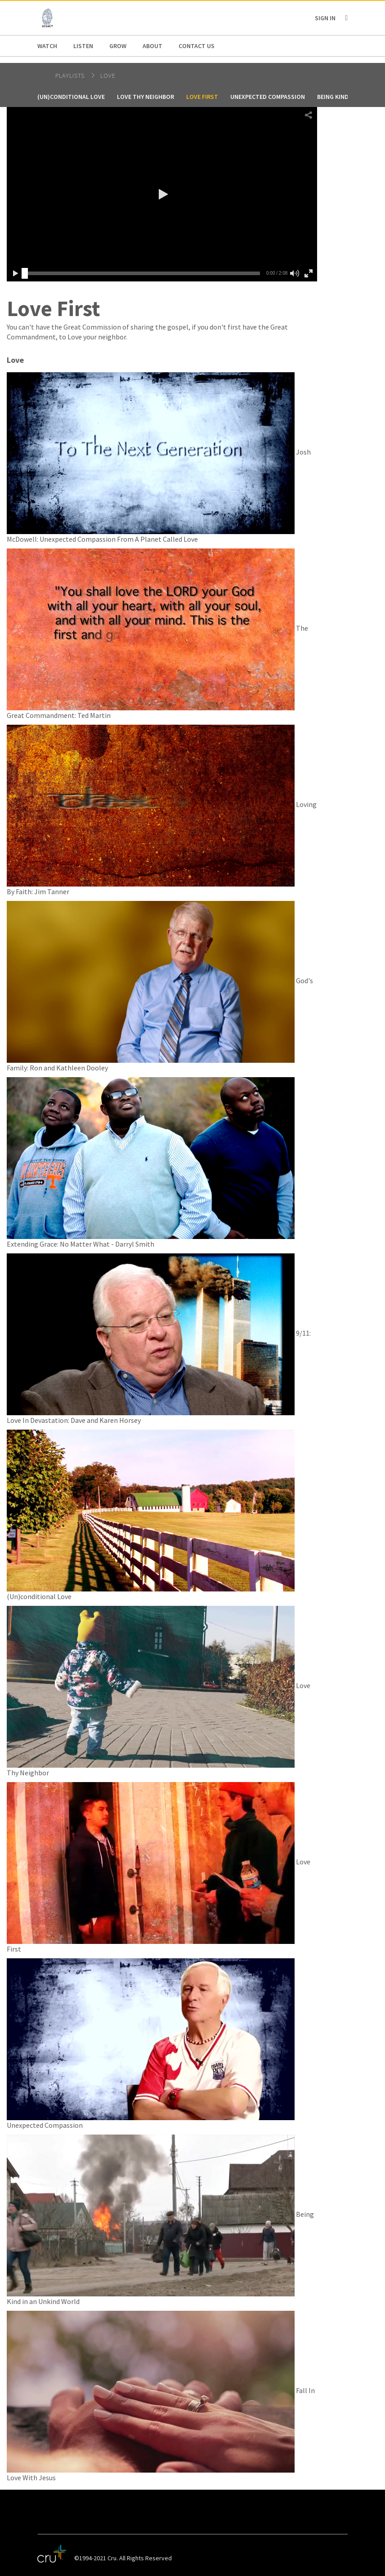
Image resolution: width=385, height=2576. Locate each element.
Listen (83, 46)
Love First (202, 97)
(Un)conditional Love (71, 97)
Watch (47, 46)
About (152, 46)
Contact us (197, 46)
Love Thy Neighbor (145, 97)
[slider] (25, 273)
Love (108, 75)
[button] (162, 194)
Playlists (70, 75)
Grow (117, 46)
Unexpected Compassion (267, 97)
